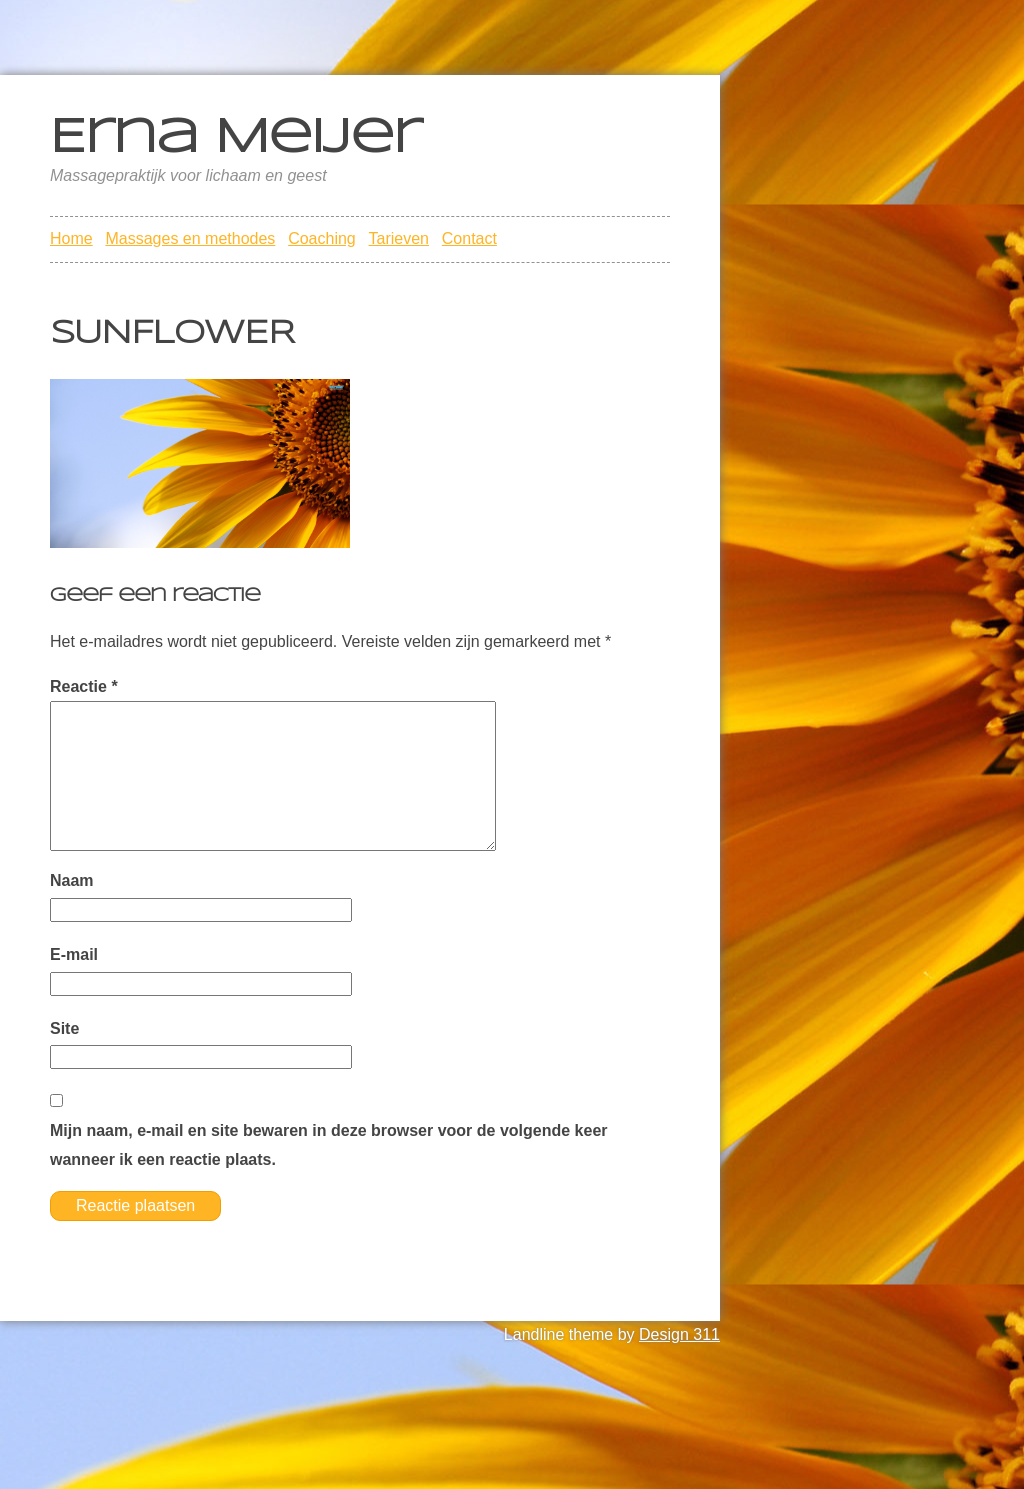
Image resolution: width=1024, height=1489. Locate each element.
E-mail (74, 954)
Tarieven (399, 238)
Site (64, 1028)
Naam (72, 880)
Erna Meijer (235, 139)
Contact (469, 238)
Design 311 (679, 1334)
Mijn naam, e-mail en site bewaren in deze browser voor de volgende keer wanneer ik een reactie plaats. (329, 1145)
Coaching (322, 238)
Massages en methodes (190, 238)
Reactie (84, 686)
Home (71, 238)
